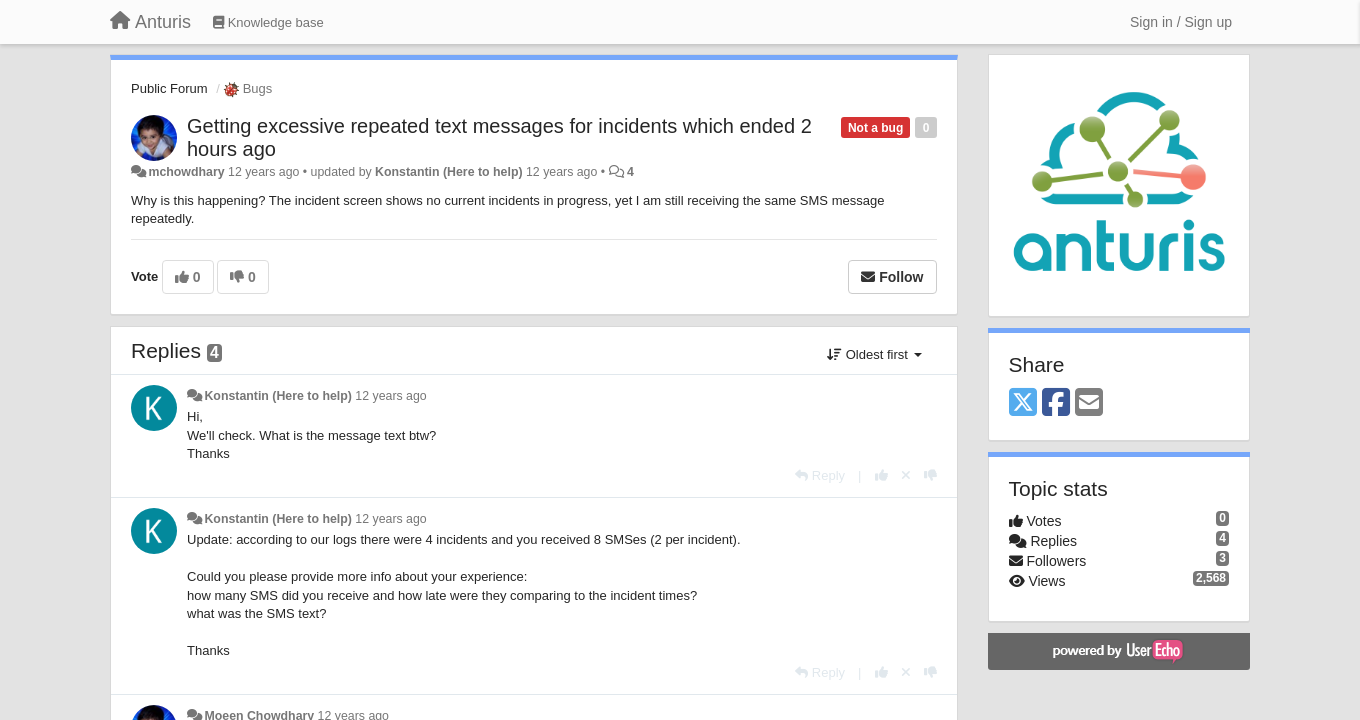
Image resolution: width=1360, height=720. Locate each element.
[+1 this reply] (881, 475)
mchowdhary (186, 172)
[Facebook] (1056, 403)
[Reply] (820, 475)
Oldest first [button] (874, 354)
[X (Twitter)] (1023, 403)
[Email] (1089, 403)
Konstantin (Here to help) (448, 172)
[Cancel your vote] (906, 475)
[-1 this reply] (930, 475)
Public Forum (169, 88)
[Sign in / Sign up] (1181, 22)
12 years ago (390, 396)
